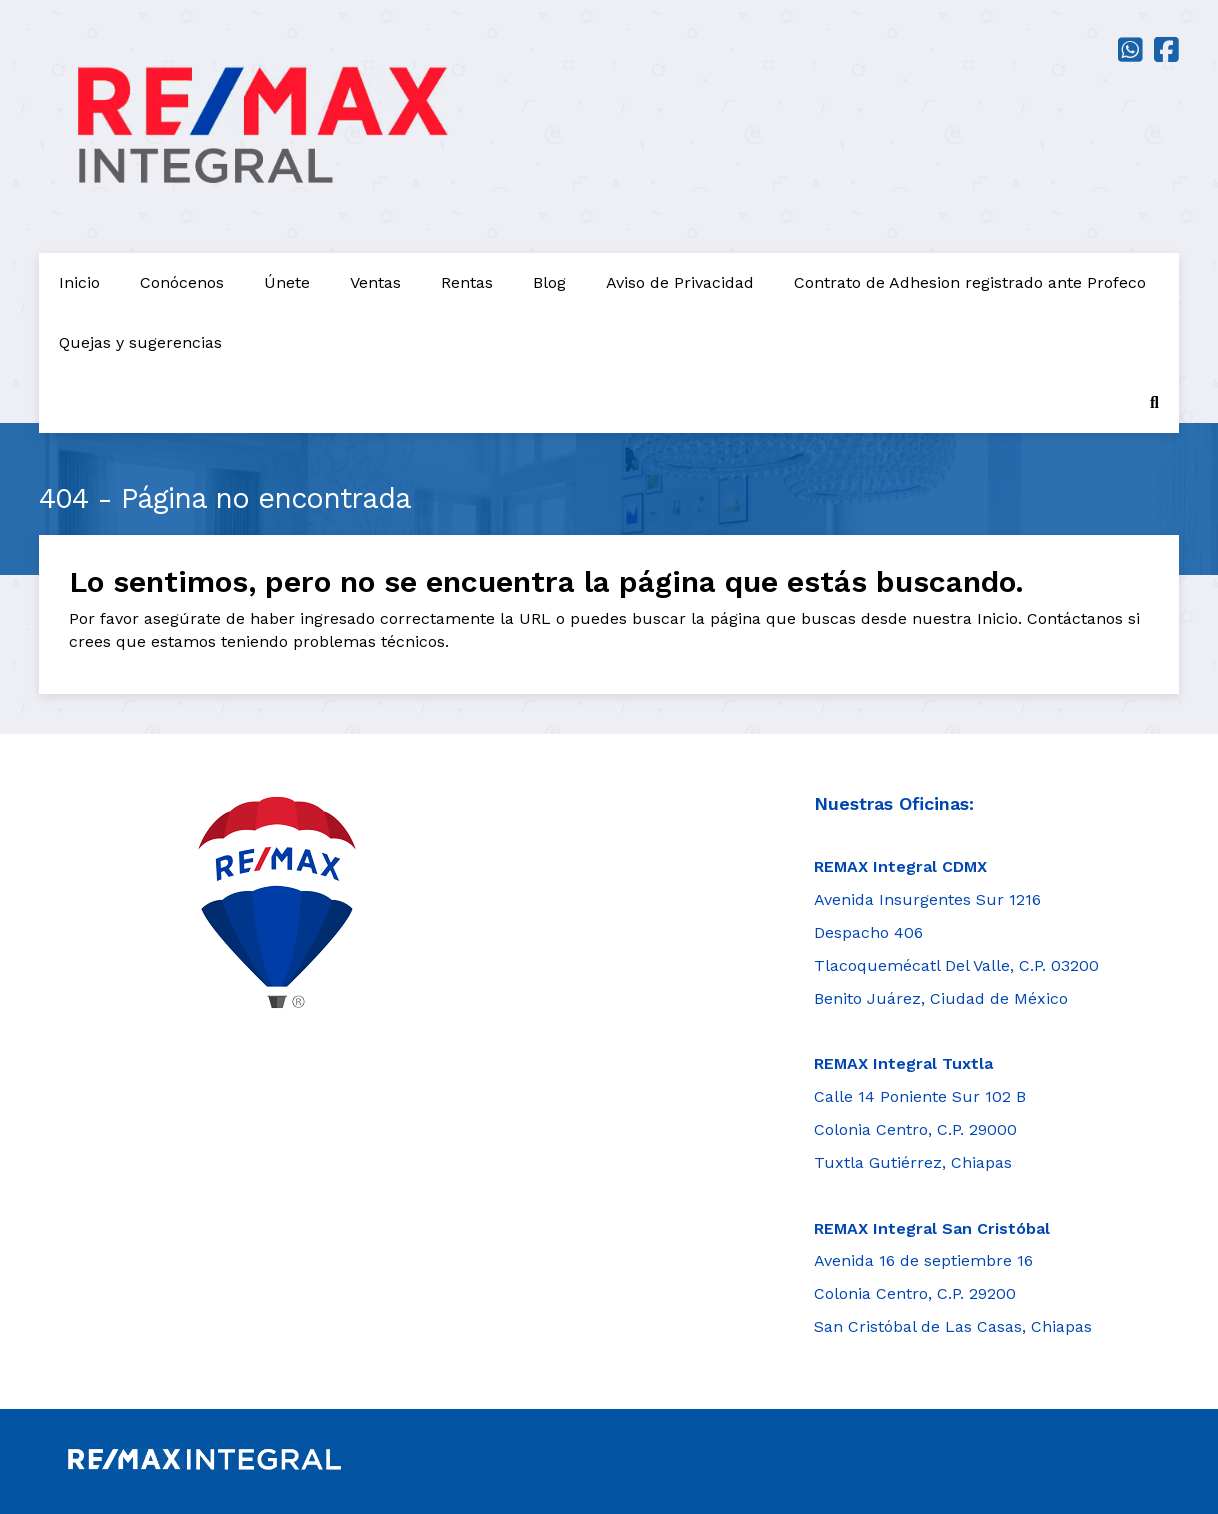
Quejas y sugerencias (140, 342)
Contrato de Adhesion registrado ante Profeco (970, 282)
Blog (549, 282)
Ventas (375, 282)
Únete (287, 282)
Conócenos (182, 282)
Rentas (467, 282)
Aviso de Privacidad (680, 282)
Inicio (79, 282)
